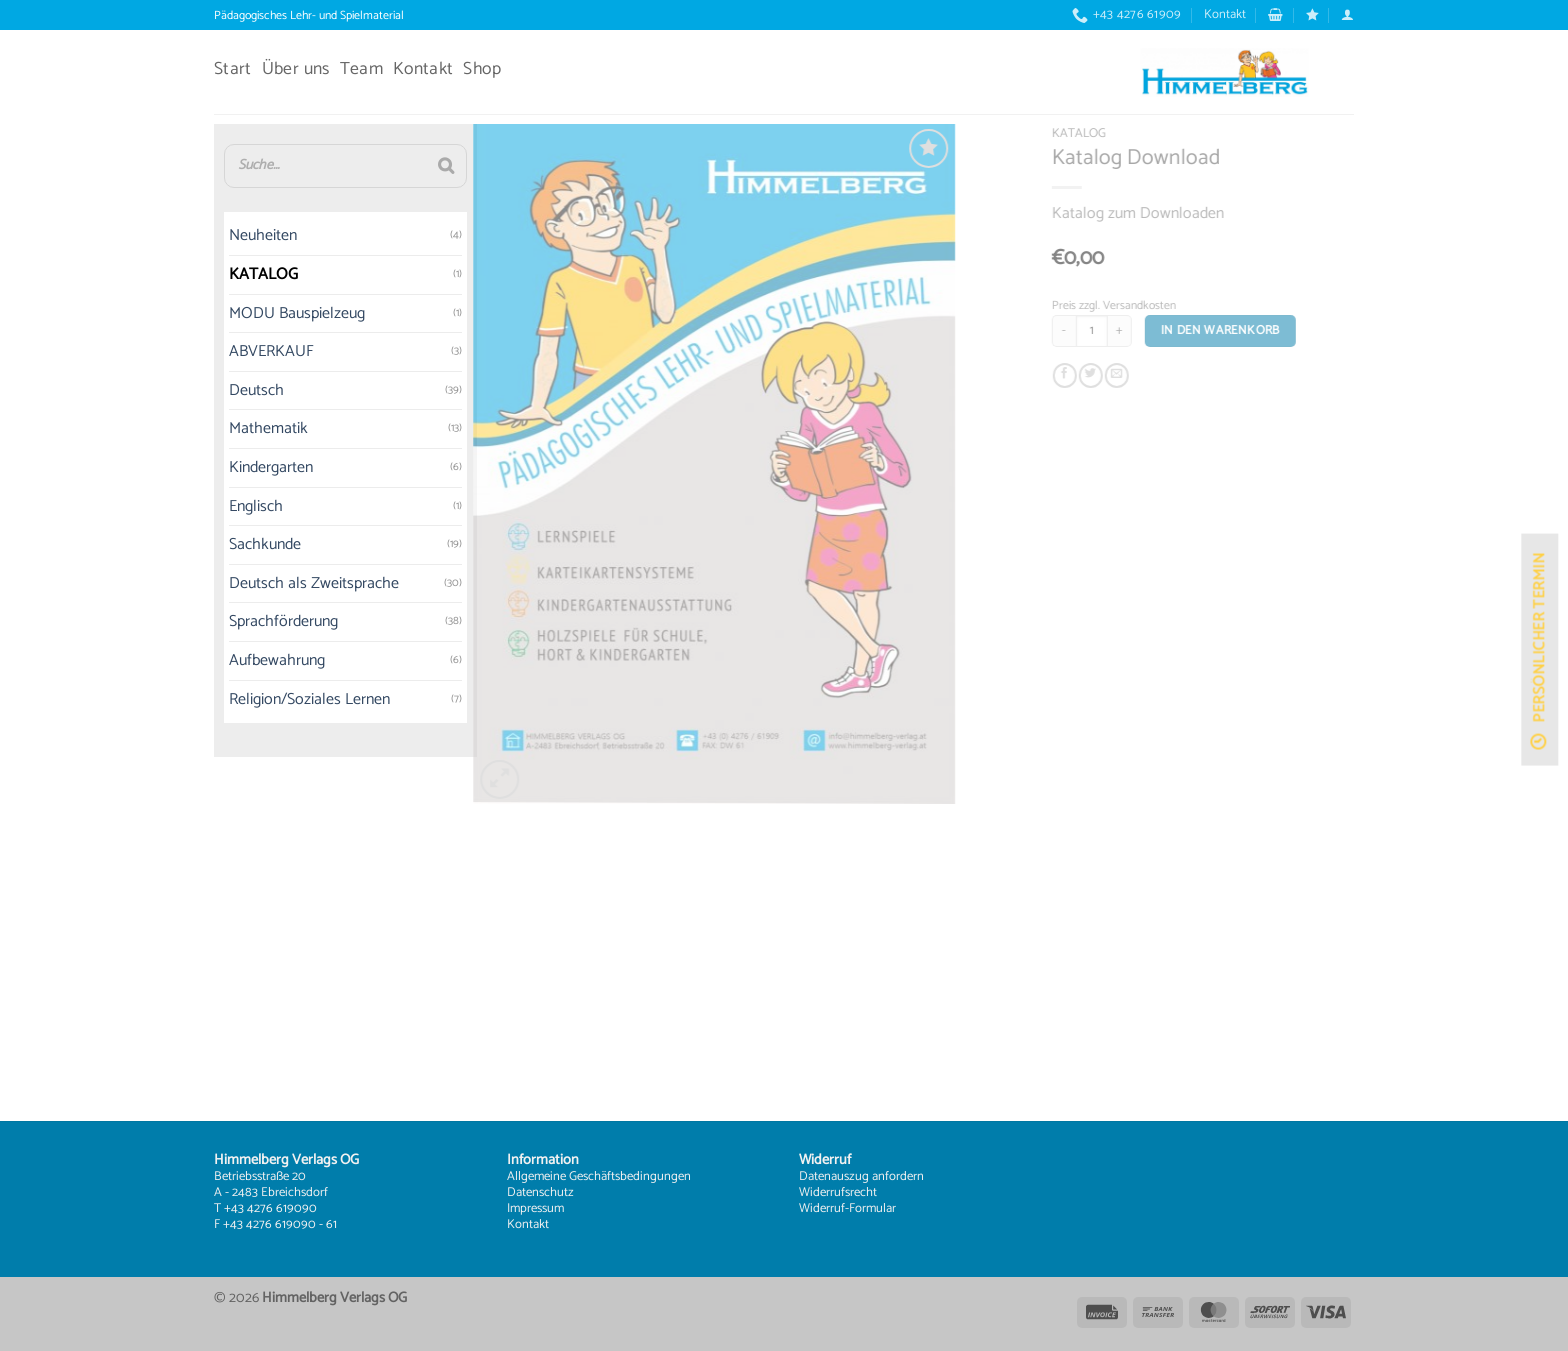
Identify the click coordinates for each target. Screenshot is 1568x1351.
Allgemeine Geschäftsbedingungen (599, 1176)
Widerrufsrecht (838, 1192)
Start (233, 69)
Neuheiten (225, 236)
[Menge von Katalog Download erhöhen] (1144, 331)
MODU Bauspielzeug (259, 313)
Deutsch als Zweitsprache (276, 583)
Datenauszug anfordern (861, 1176)
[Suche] (407, 166)
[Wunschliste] (1312, 14)
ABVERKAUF (233, 352)
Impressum (535, 1208)
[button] (1275, 14)
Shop (481, 69)
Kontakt (1225, 14)
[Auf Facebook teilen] (1089, 376)
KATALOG (225, 274)
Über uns (296, 69)
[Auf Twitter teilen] (1115, 376)
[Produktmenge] (1116, 331)
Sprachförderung (245, 622)
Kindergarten (233, 467)
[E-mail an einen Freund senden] (1141, 376)
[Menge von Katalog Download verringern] (1088, 331)
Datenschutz (540, 1192)
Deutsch (218, 390)
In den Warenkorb (1244, 330)
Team (361, 69)
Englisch (218, 506)
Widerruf (822, 1208)
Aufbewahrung (239, 660)
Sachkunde (227, 545)
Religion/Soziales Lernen (271, 699)
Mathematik (230, 429)
